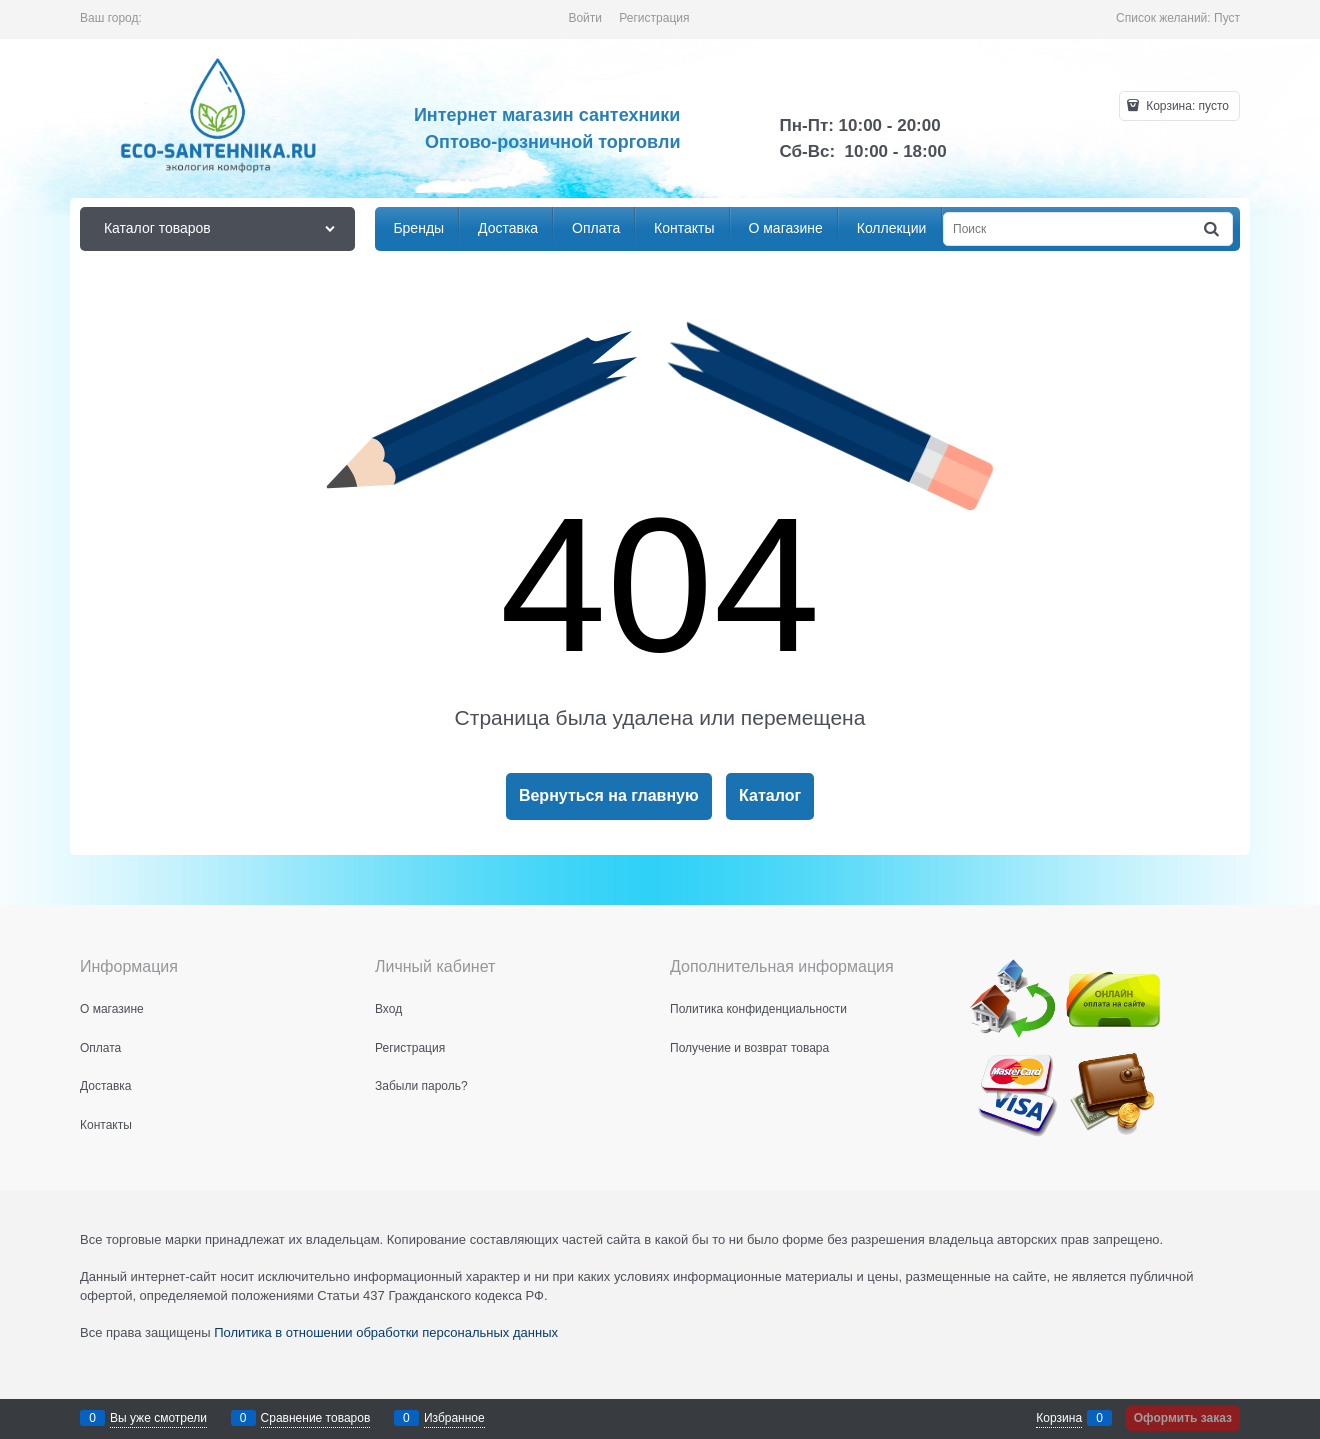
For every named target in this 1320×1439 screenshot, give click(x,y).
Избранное (454, 1418)
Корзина (1059, 1418)
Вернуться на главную (609, 795)
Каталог (770, 795)
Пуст (1227, 18)
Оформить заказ (1183, 1418)
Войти (585, 18)
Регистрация (654, 18)
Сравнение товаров (316, 1418)
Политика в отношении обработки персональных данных (386, 1332)
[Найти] (1213, 229)
